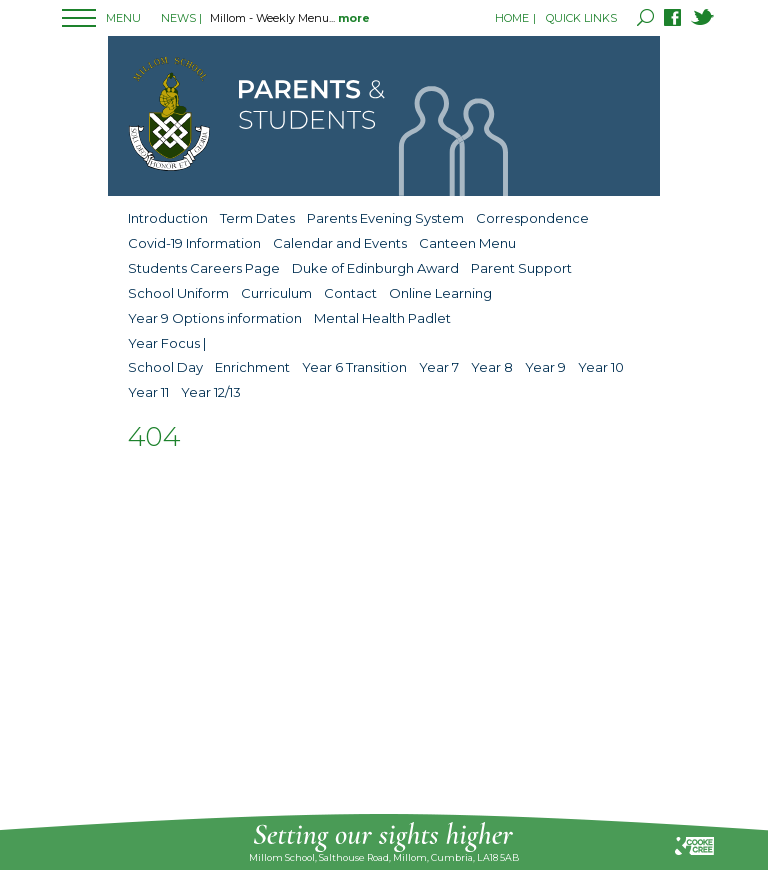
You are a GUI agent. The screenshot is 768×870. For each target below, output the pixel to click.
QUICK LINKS (581, 18)
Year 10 (601, 367)
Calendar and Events (340, 243)
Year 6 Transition (354, 367)
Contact (350, 293)
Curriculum (276, 293)
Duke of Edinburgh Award (375, 268)
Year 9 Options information (215, 318)
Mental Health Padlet (382, 318)
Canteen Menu (467, 243)
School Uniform (178, 293)
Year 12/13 (211, 392)
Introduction (168, 218)
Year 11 (148, 392)
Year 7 (439, 367)
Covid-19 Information (194, 243)
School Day (165, 367)
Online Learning (440, 293)
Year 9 (545, 367)
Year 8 (492, 367)
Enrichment (252, 367)
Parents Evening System (385, 218)
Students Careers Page (204, 268)
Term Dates (257, 218)
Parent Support (521, 268)
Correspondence (532, 218)
